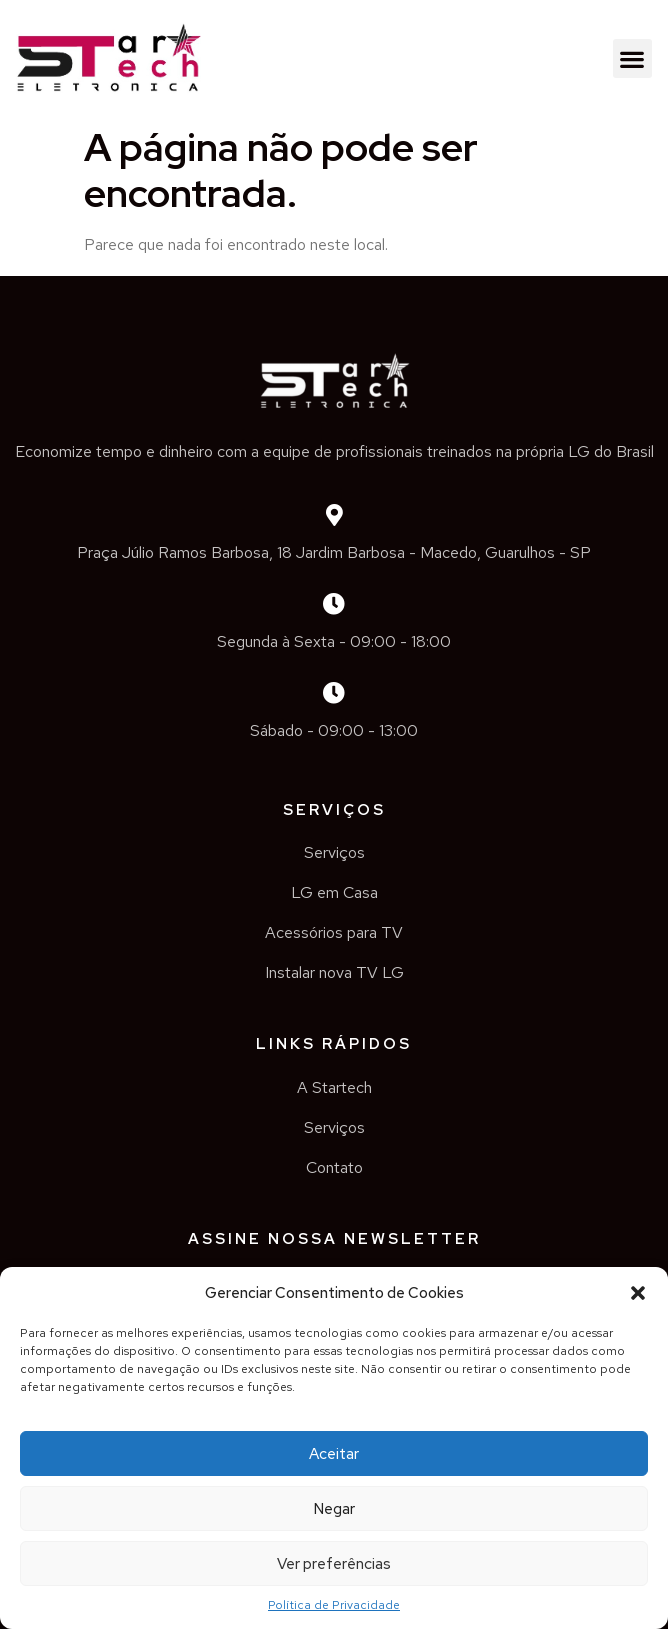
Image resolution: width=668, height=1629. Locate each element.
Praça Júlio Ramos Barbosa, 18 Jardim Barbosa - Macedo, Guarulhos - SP (334, 552)
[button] (638, 1293)
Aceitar (334, 1454)
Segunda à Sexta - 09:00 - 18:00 (334, 641)
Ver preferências (334, 1564)
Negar (334, 1509)
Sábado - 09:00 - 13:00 (334, 730)
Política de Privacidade (334, 1605)
